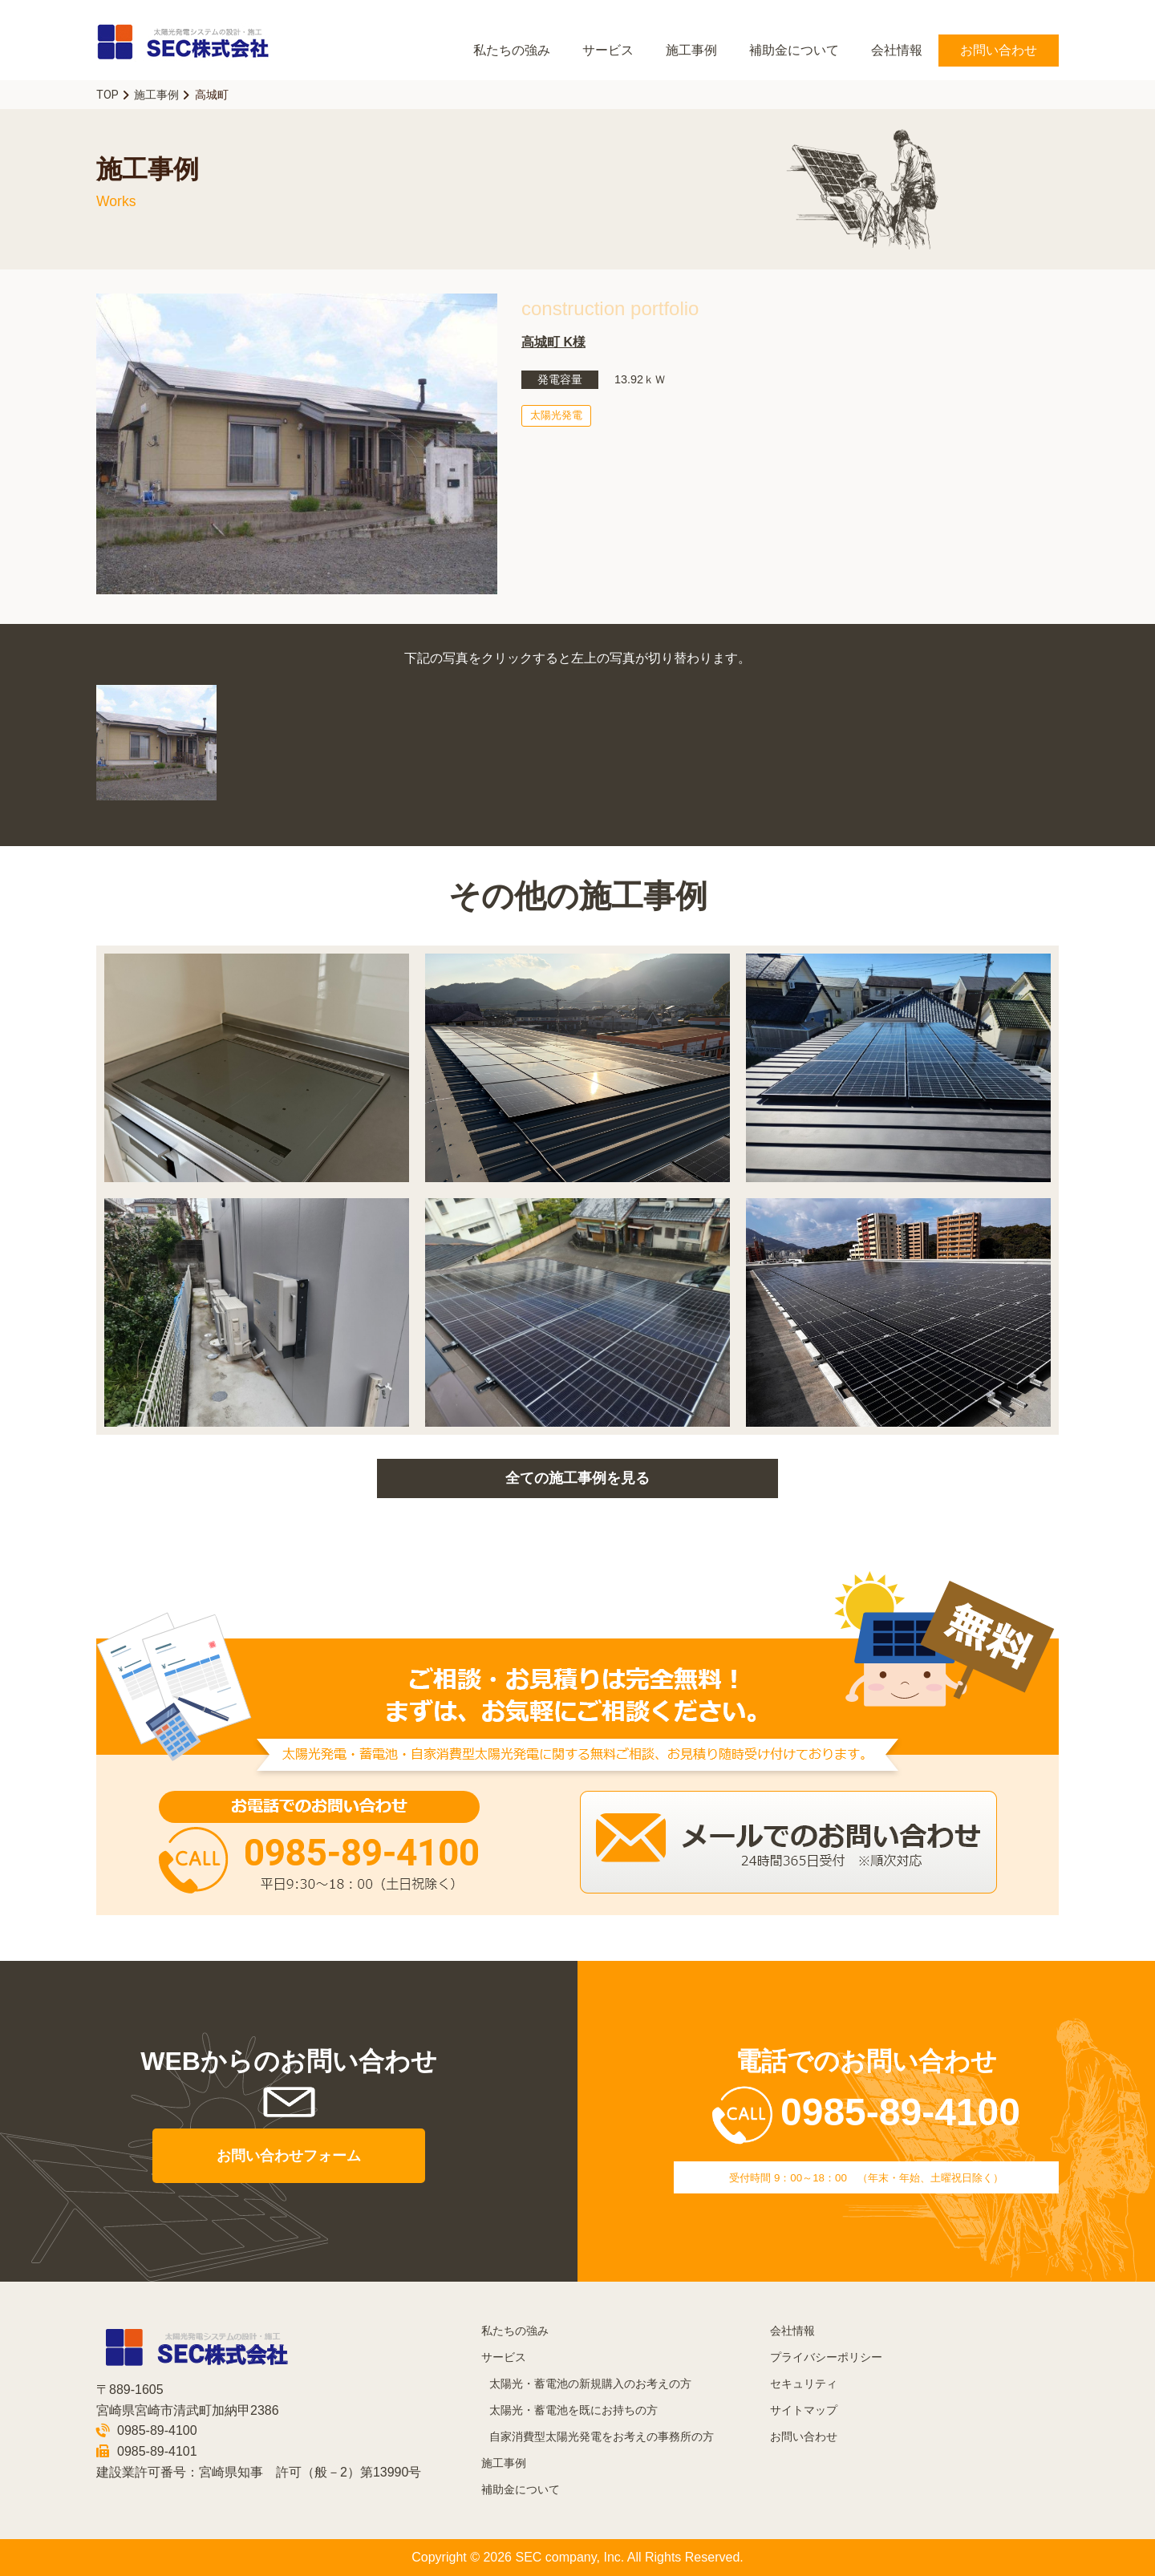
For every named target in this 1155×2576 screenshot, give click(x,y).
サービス (608, 50)
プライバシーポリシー (826, 2357)
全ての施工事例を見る (577, 1478)
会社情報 (896, 50)
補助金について (794, 50)
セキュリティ (803, 2384)
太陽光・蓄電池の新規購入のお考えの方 (590, 2384)
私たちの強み (511, 50)
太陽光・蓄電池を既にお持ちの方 (573, 2410)
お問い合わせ (998, 50)
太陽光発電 (556, 415)
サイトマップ (803, 2410)
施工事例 (691, 50)
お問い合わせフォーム (289, 2156)
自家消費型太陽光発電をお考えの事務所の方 (601, 2437)
